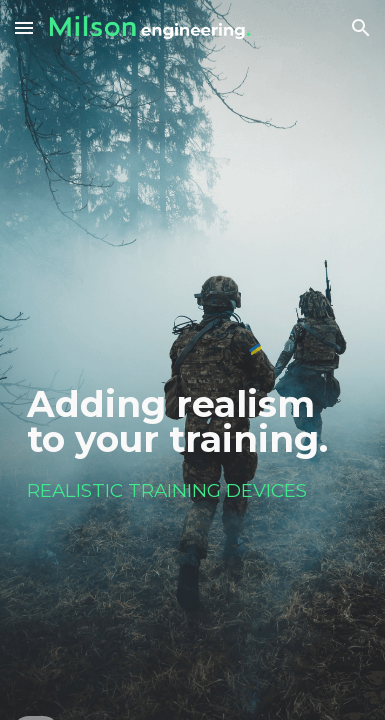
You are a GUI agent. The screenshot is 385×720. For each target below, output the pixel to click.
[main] (192, 342)
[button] (24, 27)
